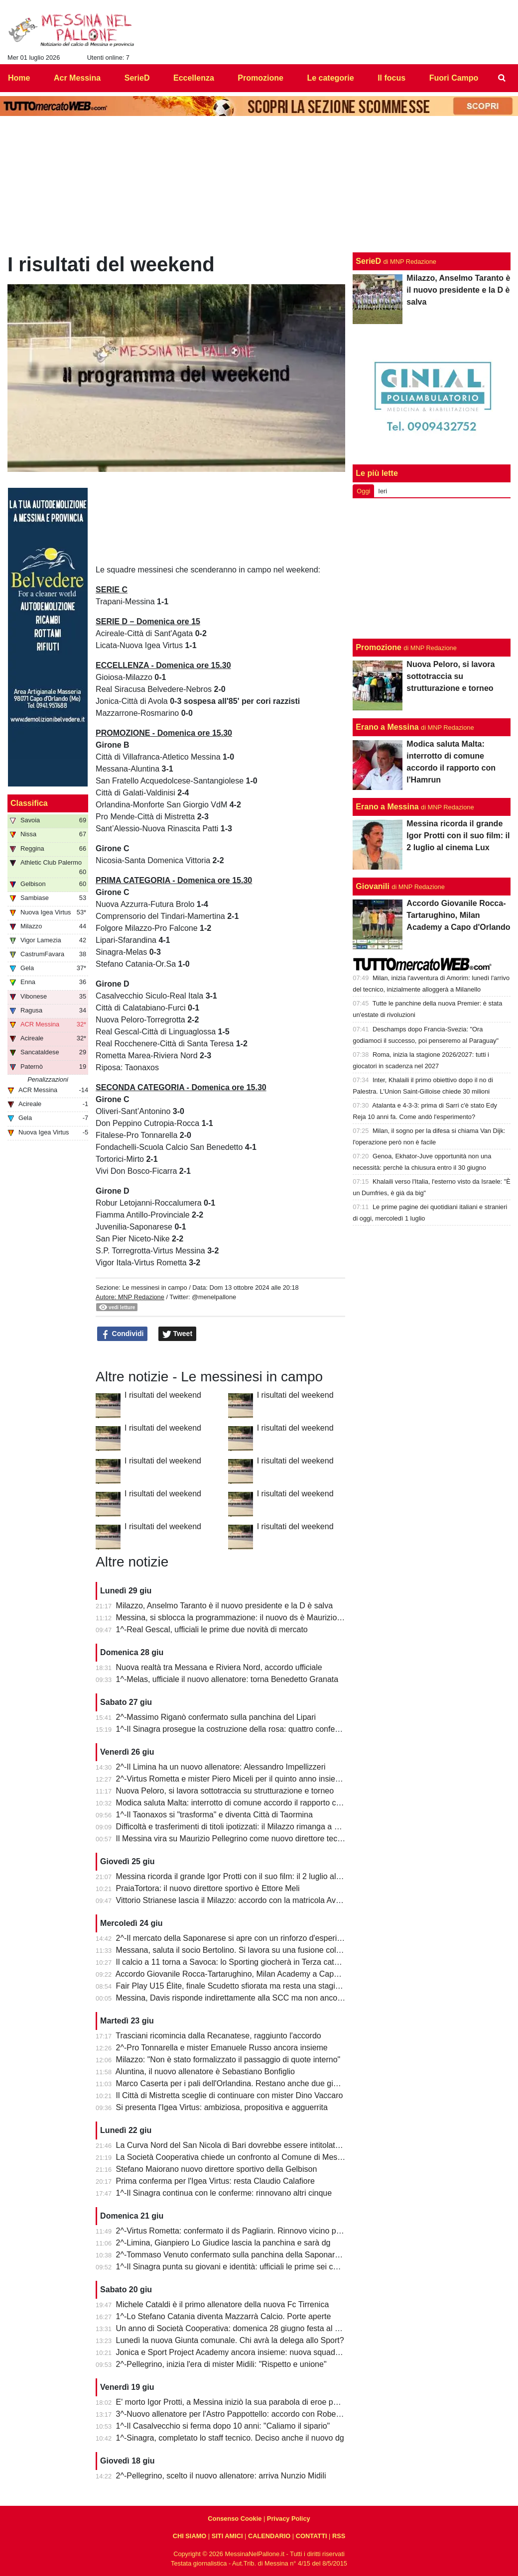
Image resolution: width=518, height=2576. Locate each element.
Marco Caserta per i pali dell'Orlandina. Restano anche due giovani (234, 2083)
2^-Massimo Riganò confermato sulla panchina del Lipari (216, 1717)
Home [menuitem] (19, 78)
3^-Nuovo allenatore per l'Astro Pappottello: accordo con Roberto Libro (241, 2414)
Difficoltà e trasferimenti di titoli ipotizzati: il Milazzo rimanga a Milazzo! (240, 1826)
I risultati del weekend (163, 1395)
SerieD (368, 261)
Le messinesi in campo (154, 1287)
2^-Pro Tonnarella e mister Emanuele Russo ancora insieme (222, 2047)
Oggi (363, 491)
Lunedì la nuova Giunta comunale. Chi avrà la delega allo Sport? (230, 2340)
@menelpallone (214, 1297)
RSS (338, 2536)
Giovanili (372, 886)
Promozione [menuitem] (260, 78)
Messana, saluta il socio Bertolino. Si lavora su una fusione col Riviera (239, 1950)
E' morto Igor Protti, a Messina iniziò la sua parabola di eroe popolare (238, 2402)
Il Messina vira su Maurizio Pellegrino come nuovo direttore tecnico (234, 1838)
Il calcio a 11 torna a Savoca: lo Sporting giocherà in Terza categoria (236, 1962)
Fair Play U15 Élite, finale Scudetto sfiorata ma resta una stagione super (243, 1986)
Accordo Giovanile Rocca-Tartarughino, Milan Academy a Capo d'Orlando (245, 1974)
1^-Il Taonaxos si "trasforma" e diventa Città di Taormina (214, 1814)
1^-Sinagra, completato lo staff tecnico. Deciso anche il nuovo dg (230, 2438)
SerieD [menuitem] (137, 78)
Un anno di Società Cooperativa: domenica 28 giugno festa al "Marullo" (241, 2328)
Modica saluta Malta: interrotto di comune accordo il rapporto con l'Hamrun (247, 1802)
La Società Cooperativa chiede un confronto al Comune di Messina (234, 2157)
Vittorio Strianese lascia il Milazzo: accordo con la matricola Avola (231, 1900)
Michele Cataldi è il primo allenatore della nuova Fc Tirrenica (222, 2304)
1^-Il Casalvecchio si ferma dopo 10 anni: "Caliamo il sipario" (223, 2426)
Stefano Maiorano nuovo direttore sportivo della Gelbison (216, 2169)
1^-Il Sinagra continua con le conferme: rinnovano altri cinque (224, 2193)
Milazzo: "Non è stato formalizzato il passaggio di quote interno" (228, 2059)
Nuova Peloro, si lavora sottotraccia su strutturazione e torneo (225, 1791)
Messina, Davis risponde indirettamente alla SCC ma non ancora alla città (246, 1998)
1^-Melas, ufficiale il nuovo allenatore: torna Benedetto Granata (227, 1679)
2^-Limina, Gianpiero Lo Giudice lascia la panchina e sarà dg (223, 2243)
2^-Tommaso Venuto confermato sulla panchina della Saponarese (232, 2254)
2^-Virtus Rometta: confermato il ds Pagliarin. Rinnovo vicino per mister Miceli (253, 2231)
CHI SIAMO (190, 2536)
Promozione (378, 647)
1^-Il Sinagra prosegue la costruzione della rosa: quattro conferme (232, 1729)
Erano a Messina (387, 727)
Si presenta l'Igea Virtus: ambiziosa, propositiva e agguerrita (222, 2107)
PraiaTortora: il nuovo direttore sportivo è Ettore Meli (208, 1888)
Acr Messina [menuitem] (77, 78)
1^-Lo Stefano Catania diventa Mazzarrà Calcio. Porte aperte (223, 2316)
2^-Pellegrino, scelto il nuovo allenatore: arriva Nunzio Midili (221, 2475)
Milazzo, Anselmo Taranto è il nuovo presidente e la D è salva (224, 1605)
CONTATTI (311, 2536)
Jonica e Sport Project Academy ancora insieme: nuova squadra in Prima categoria (262, 2352)
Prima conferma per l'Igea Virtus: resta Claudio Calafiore (215, 2181)
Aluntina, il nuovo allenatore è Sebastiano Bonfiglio (205, 2071)
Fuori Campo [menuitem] (454, 78)
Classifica (29, 803)
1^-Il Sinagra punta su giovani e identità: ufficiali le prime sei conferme (239, 2266)
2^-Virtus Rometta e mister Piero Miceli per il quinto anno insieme (231, 1779)
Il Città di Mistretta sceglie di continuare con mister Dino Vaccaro (229, 2095)
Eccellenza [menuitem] (193, 78)
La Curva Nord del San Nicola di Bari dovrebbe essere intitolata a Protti (241, 2145)
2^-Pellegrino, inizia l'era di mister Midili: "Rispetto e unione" (221, 2364)
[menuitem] (502, 78)
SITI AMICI (227, 2536)
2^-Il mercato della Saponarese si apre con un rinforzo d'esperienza (235, 1938)
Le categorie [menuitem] (330, 78)
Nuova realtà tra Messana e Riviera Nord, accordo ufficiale (219, 1667)
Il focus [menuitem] (391, 78)
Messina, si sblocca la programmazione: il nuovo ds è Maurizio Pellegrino (245, 1617)
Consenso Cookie (234, 2518)
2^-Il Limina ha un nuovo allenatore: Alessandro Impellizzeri (221, 1767)
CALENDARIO (269, 2536)
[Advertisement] (432, 568)
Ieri (382, 491)
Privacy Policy (288, 2518)
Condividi (122, 1334)
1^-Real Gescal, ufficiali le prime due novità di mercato (212, 1629)
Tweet (177, 1334)
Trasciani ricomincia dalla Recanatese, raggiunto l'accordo (218, 2035)
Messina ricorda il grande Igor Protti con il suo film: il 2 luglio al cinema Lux (247, 1876)
